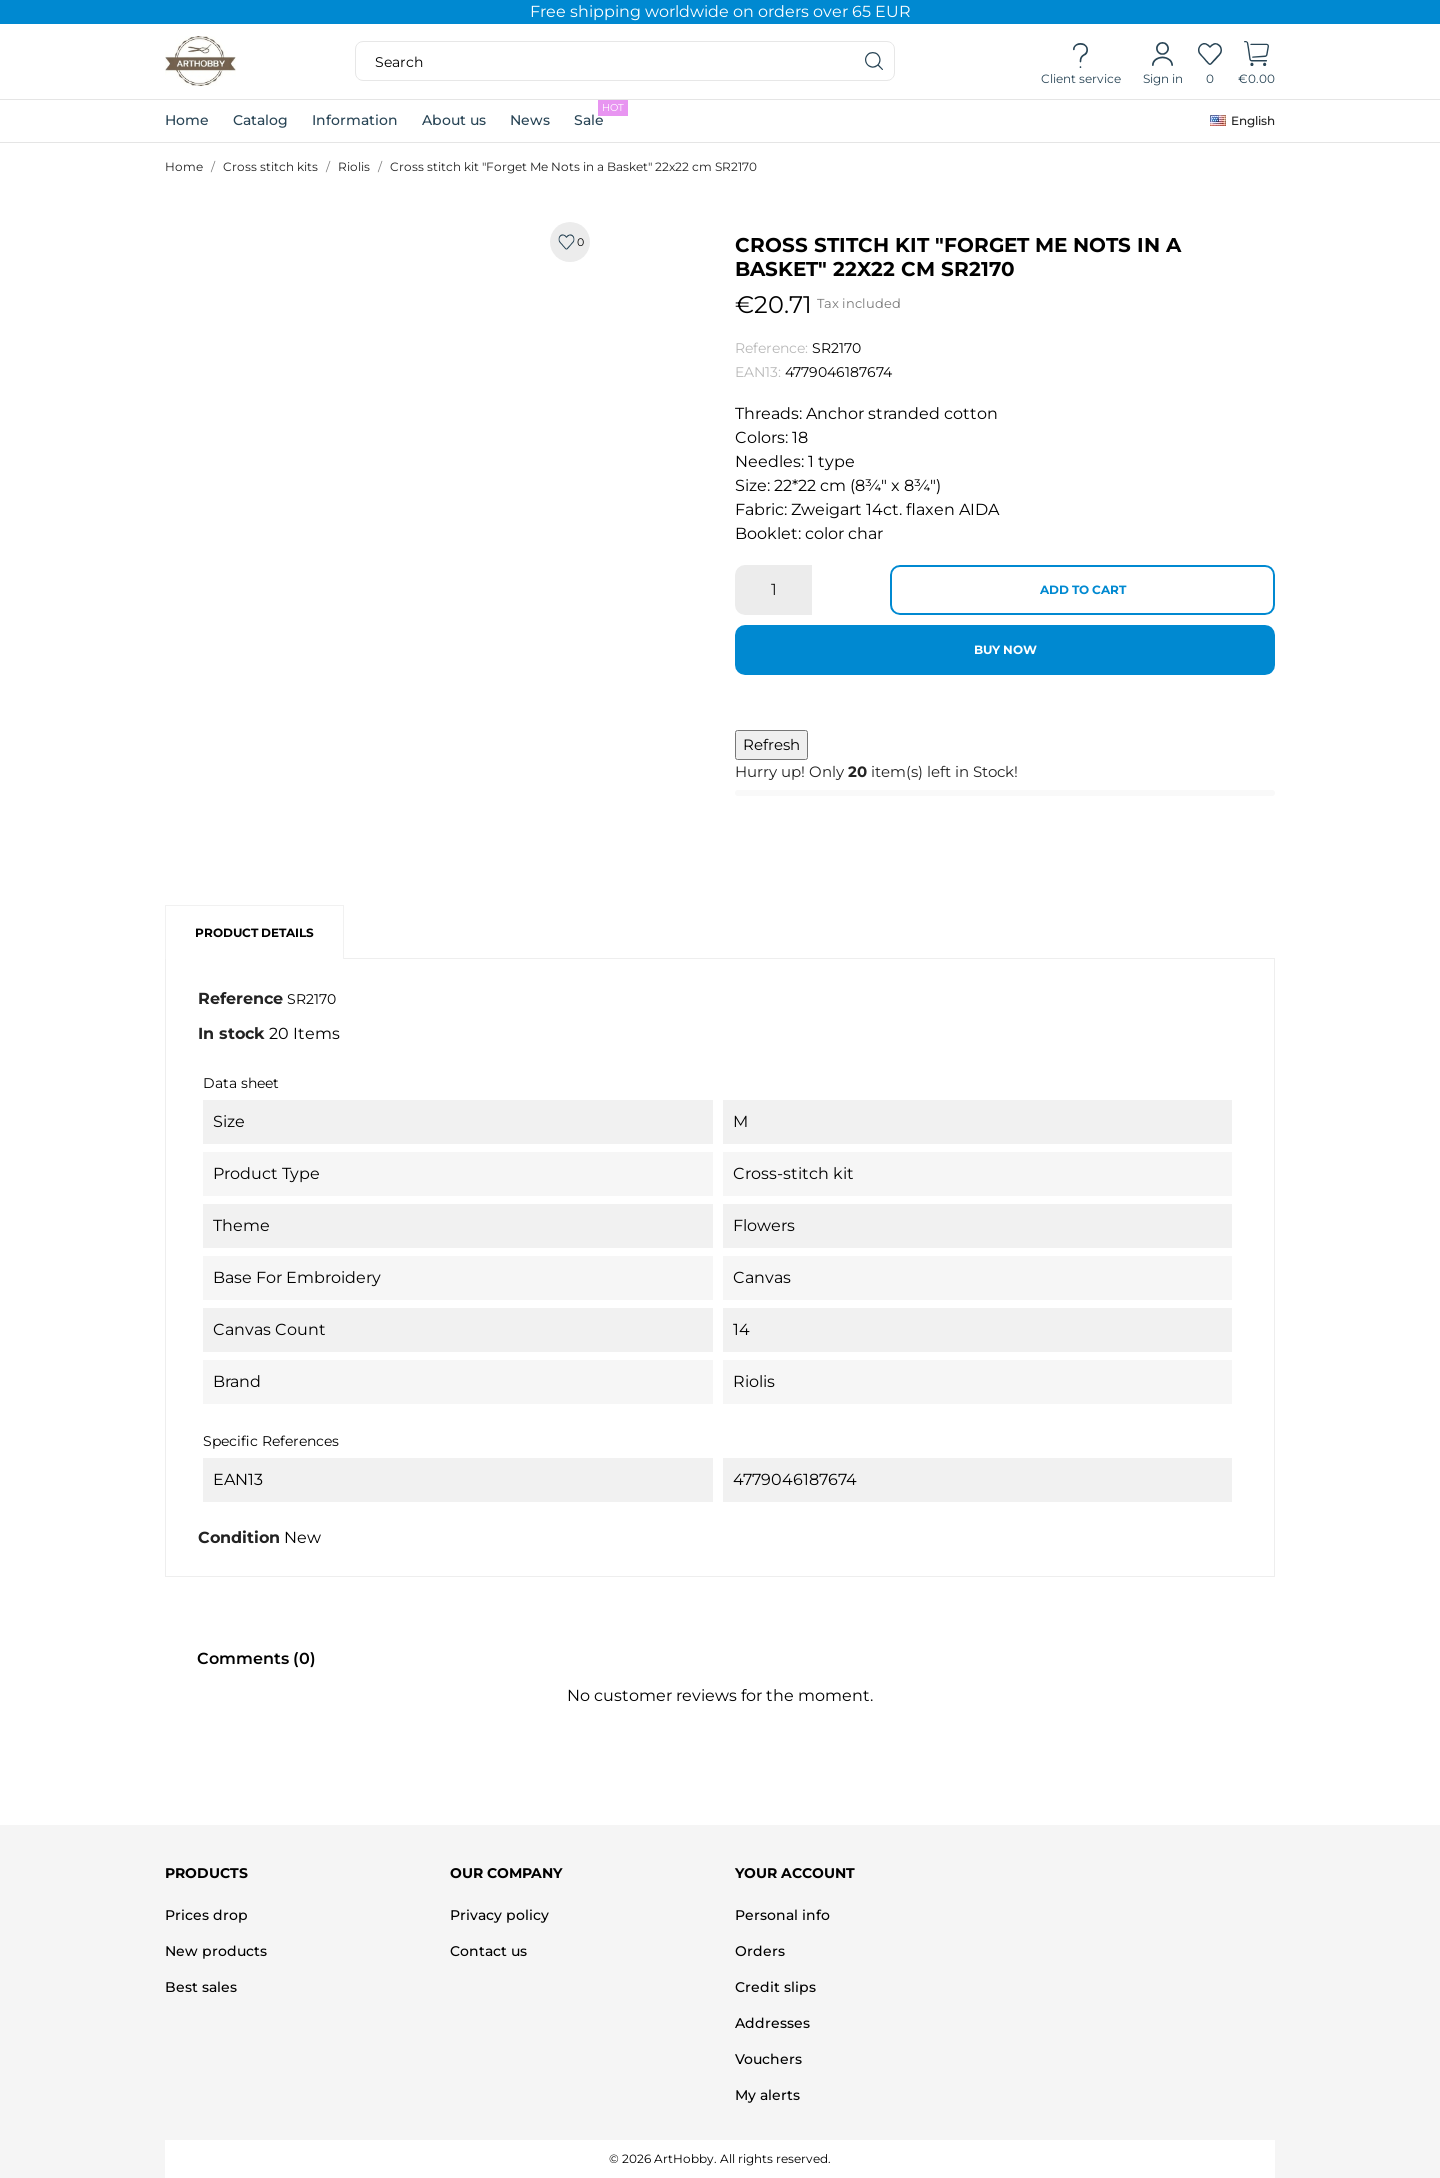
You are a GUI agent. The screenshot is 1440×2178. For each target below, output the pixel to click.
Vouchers (768, 2059)
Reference (240, 998)
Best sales (201, 1987)
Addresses (772, 2023)
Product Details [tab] (254, 932)
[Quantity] (773, 590)
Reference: (771, 348)
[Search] (875, 61)
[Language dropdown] (1242, 121)
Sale (601, 114)
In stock (231, 1033)
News (530, 120)
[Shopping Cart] (1256, 62)
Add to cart (1083, 589)
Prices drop (206, 1915)
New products (216, 1951)
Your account (795, 1873)
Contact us (488, 1951)
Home (187, 120)
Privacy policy (499, 1915)
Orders (760, 1951)
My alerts (767, 2095)
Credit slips (775, 1987)
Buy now (1005, 649)
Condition (239, 1537)
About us (454, 120)
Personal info (782, 1915)
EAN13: (758, 372)
